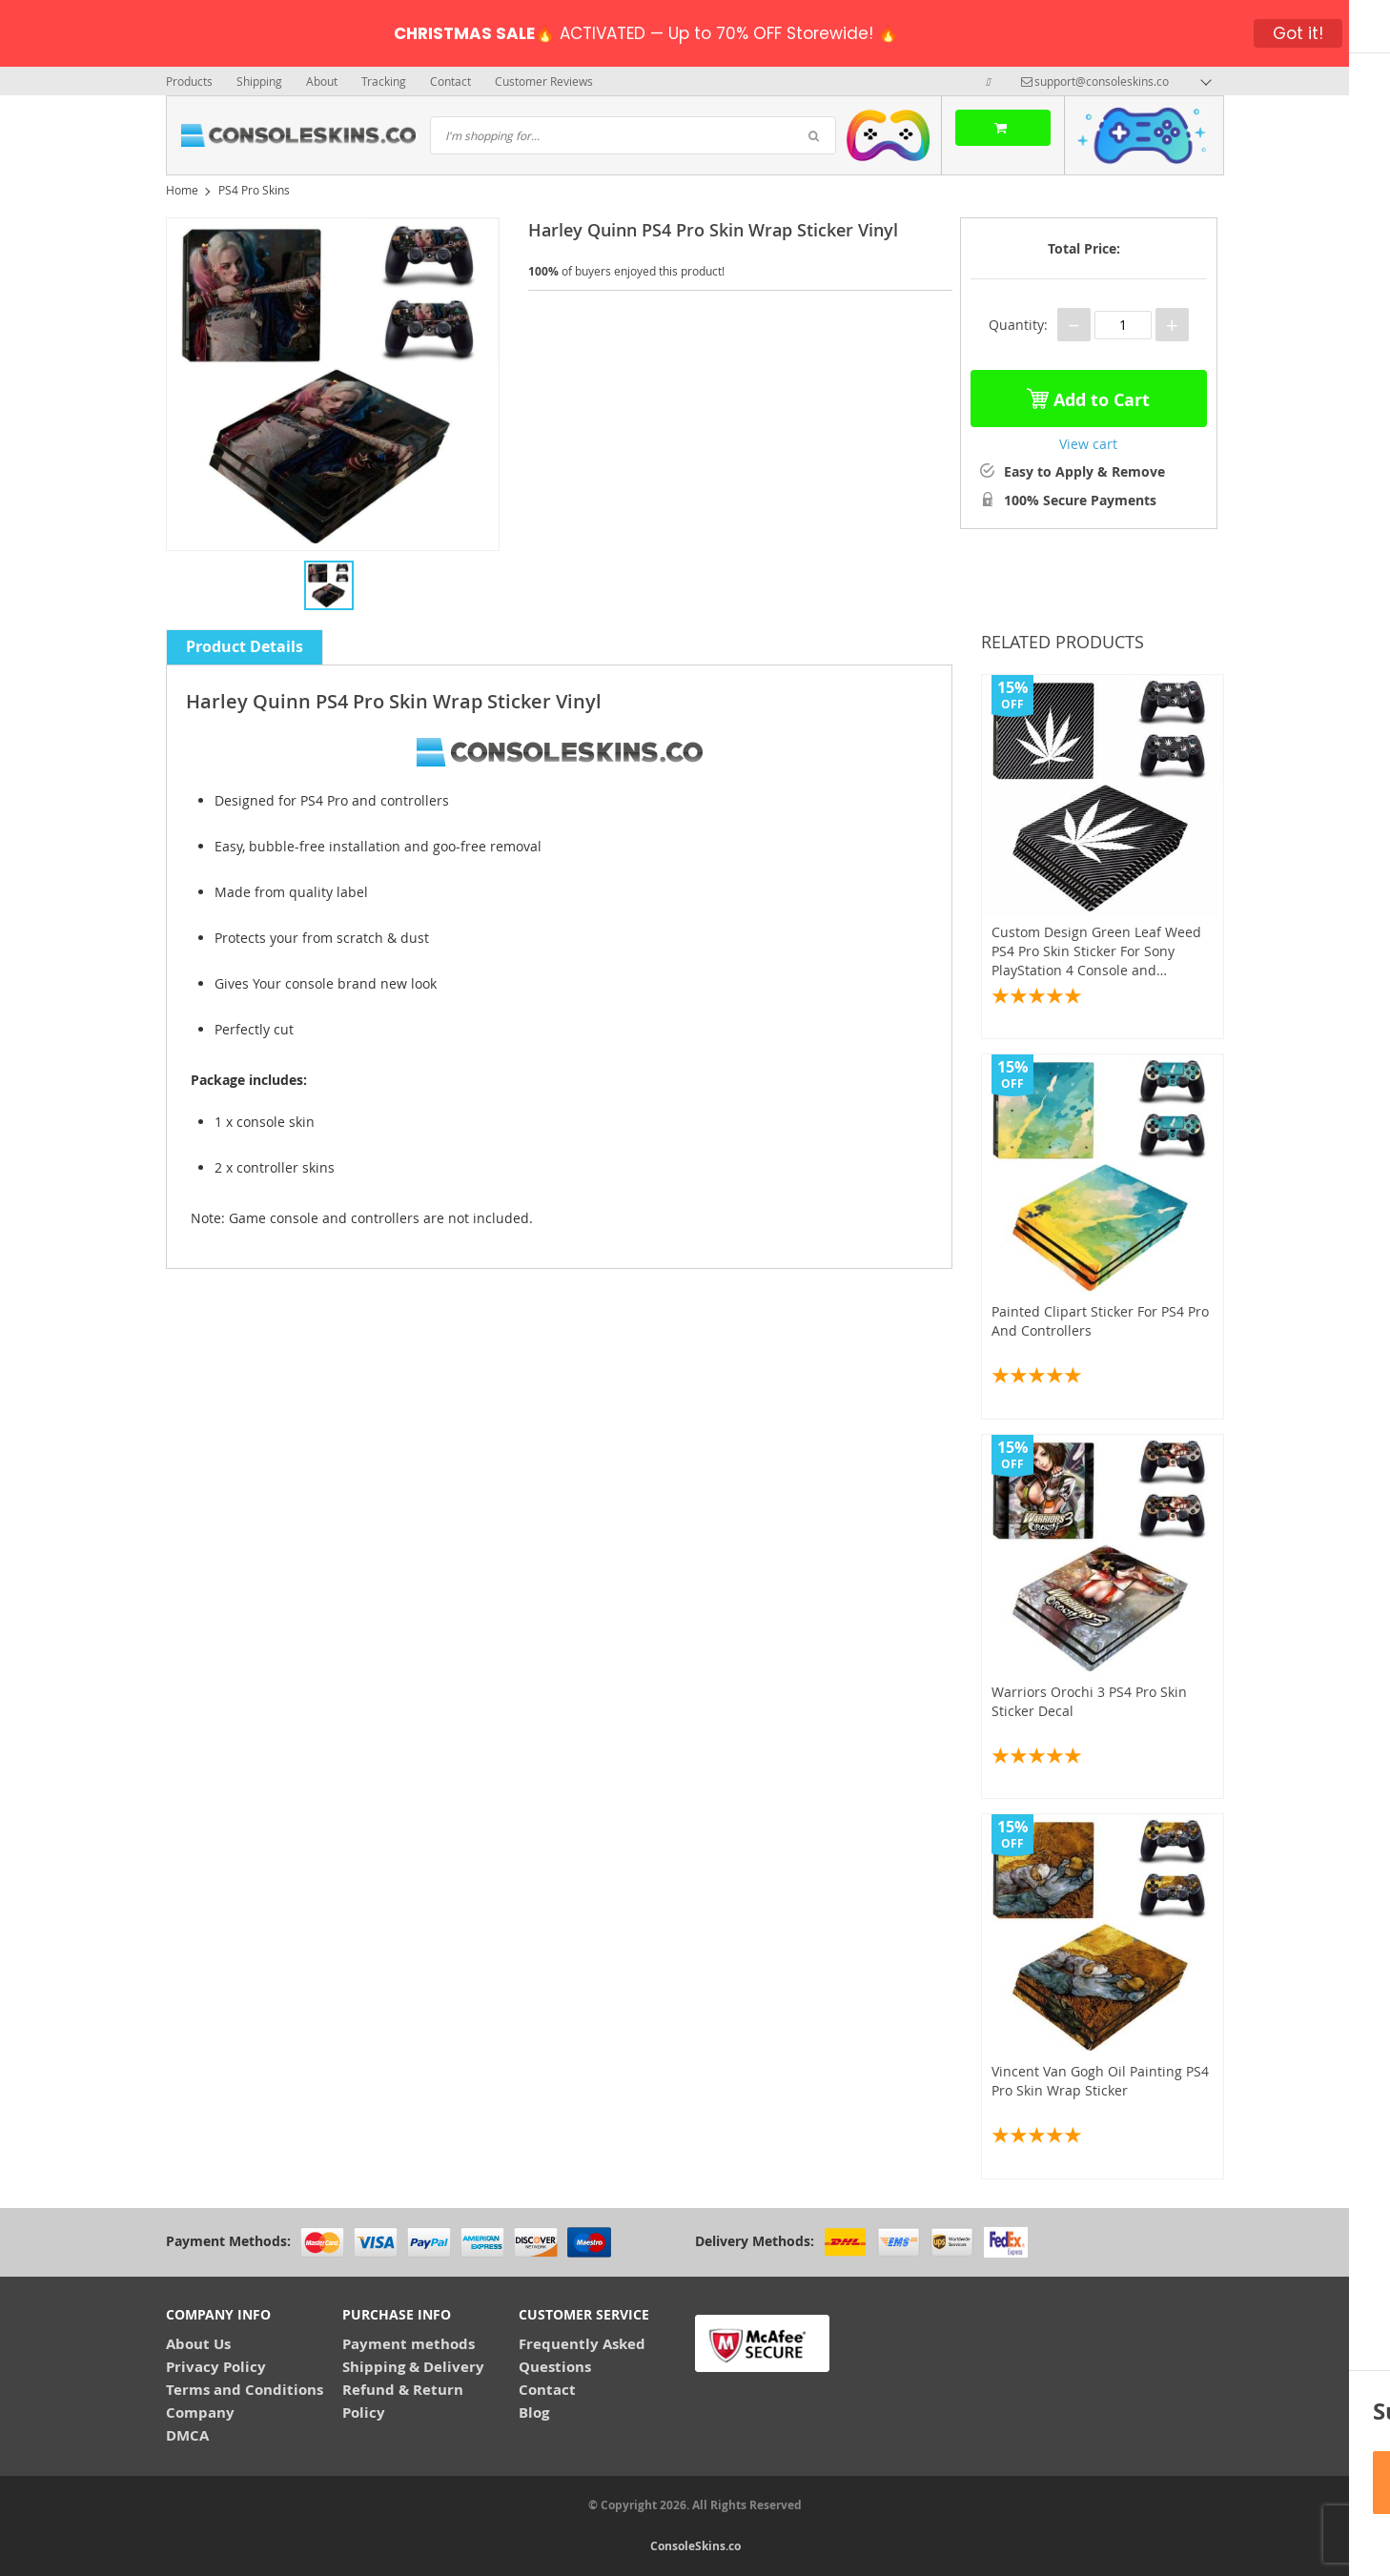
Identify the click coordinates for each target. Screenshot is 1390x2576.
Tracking (383, 81)
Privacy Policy (216, 2367)
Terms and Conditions (244, 2390)
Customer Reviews (544, 81)
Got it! (1298, 33)
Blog (534, 2412)
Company (200, 2412)
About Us (198, 2344)
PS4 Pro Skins (254, 189)
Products (189, 81)
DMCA (187, 2435)
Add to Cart (1088, 395)
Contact (450, 81)
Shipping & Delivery (413, 2367)
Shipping (259, 81)
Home (182, 189)
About (321, 81)
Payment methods (408, 2344)
